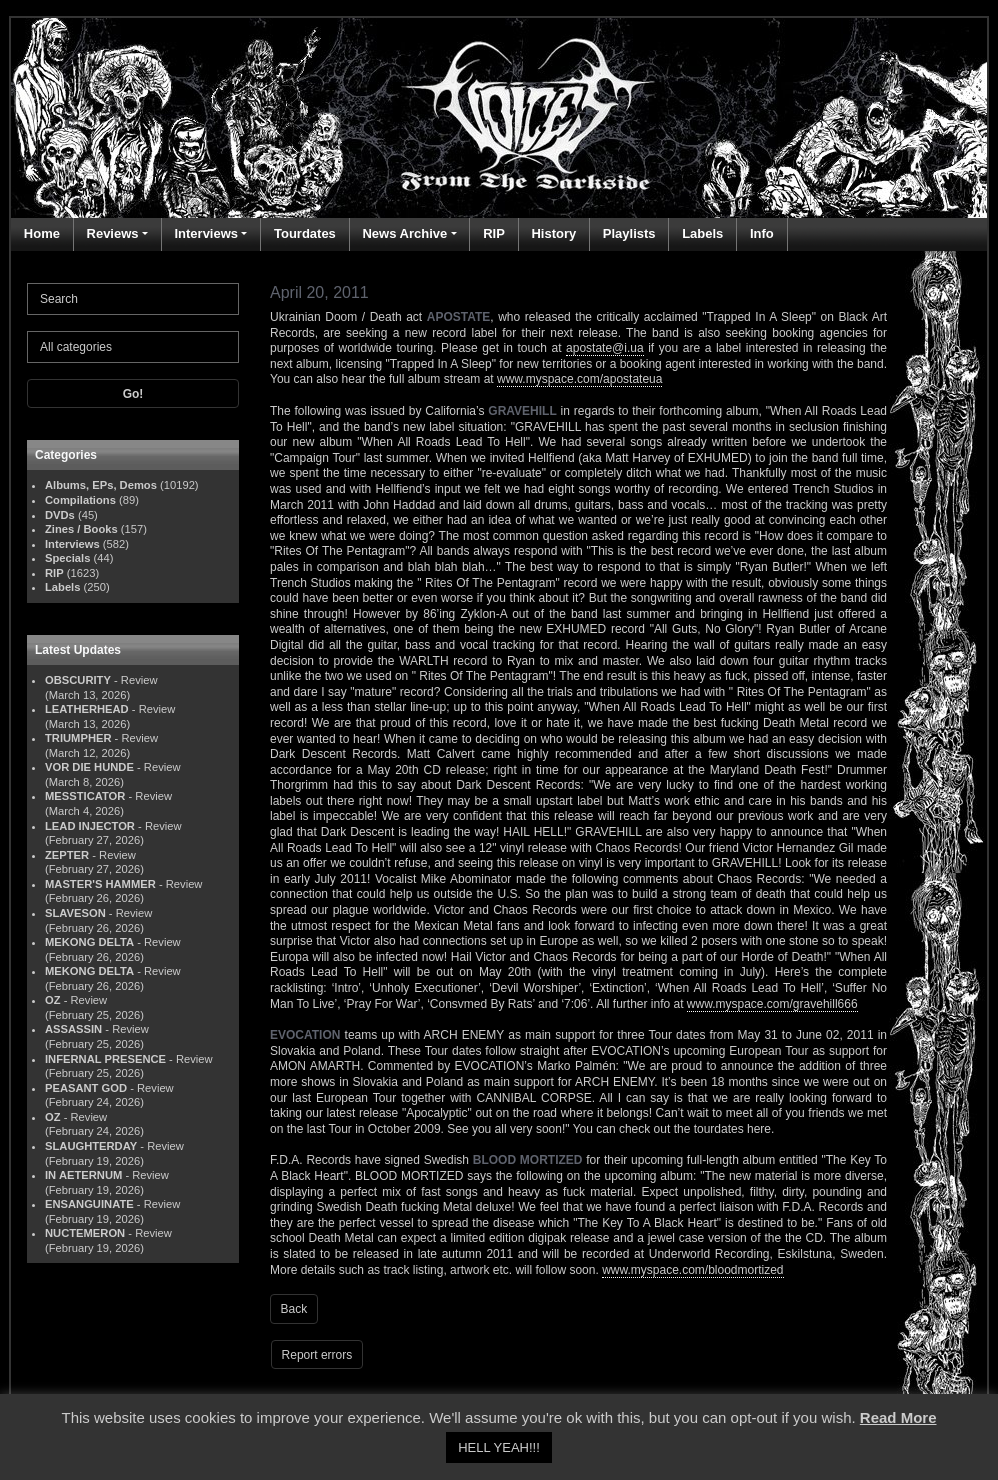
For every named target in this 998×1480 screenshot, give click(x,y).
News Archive (404, 233)
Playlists (629, 233)
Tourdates (305, 233)
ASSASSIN (73, 1029)
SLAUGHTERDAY (91, 1146)
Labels (702, 233)
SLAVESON (75, 913)
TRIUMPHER (78, 738)
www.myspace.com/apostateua (579, 379)
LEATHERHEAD (87, 709)
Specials (67, 558)
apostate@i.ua (605, 348)
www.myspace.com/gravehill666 (772, 1004)
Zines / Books (81, 529)
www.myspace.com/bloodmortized (692, 1270)
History (553, 233)
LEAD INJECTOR (90, 826)
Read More (898, 1417)
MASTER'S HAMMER (100, 884)
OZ (53, 1000)
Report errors (317, 1355)
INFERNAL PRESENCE (105, 1059)
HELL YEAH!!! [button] (499, 1447)
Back (294, 1309)
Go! (133, 394)
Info (762, 233)
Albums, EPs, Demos (101, 485)
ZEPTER (67, 855)
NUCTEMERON (85, 1233)
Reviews (113, 233)
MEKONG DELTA (89, 942)
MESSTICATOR (85, 796)
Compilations (80, 500)
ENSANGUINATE (89, 1204)
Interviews (206, 233)
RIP (494, 233)
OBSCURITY (78, 680)
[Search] (133, 299)
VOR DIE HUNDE (89, 767)
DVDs (60, 515)
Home (42, 233)
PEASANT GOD (86, 1088)
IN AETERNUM (83, 1175)
